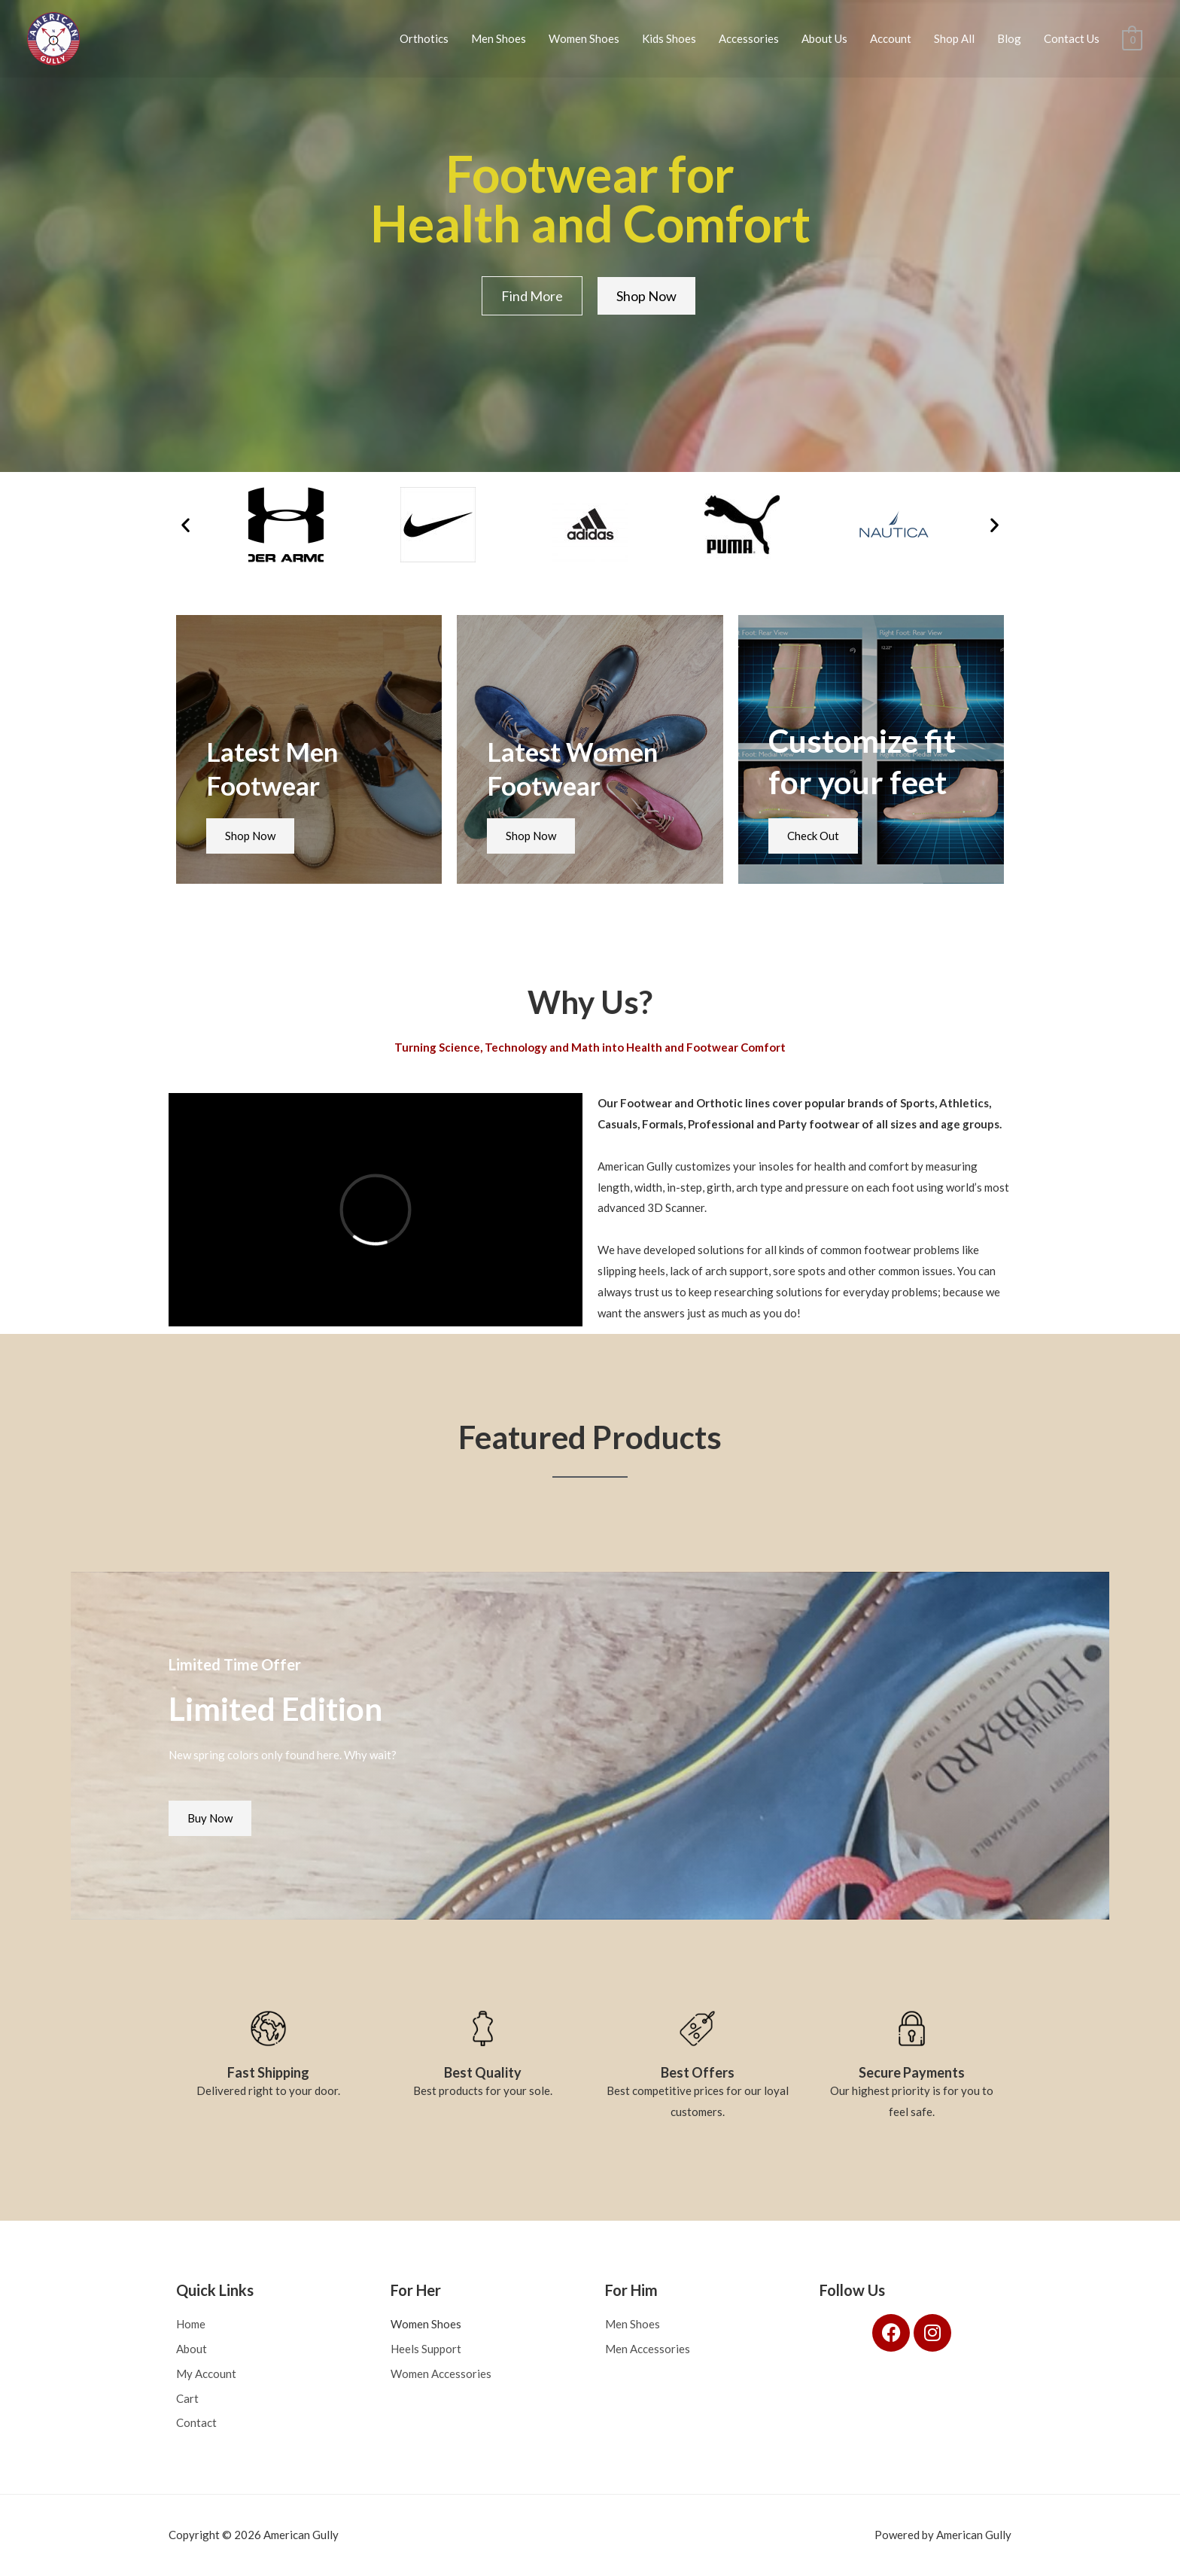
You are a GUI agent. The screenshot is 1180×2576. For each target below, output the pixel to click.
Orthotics (424, 38)
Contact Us (1071, 38)
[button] (185, 525)
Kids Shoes (669, 38)
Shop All (954, 38)
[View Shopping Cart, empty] (1132, 38)
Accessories (749, 38)
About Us (824, 38)
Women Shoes (584, 38)
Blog (1009, 38)
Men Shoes (498, 38)
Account (890, 38)
